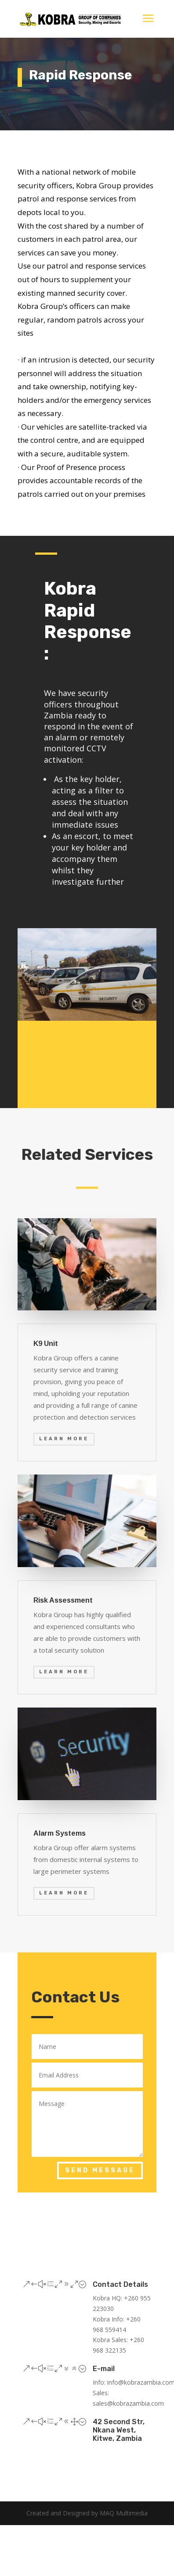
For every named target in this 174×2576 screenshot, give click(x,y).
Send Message (100, 2170)
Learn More (64, 1439)
